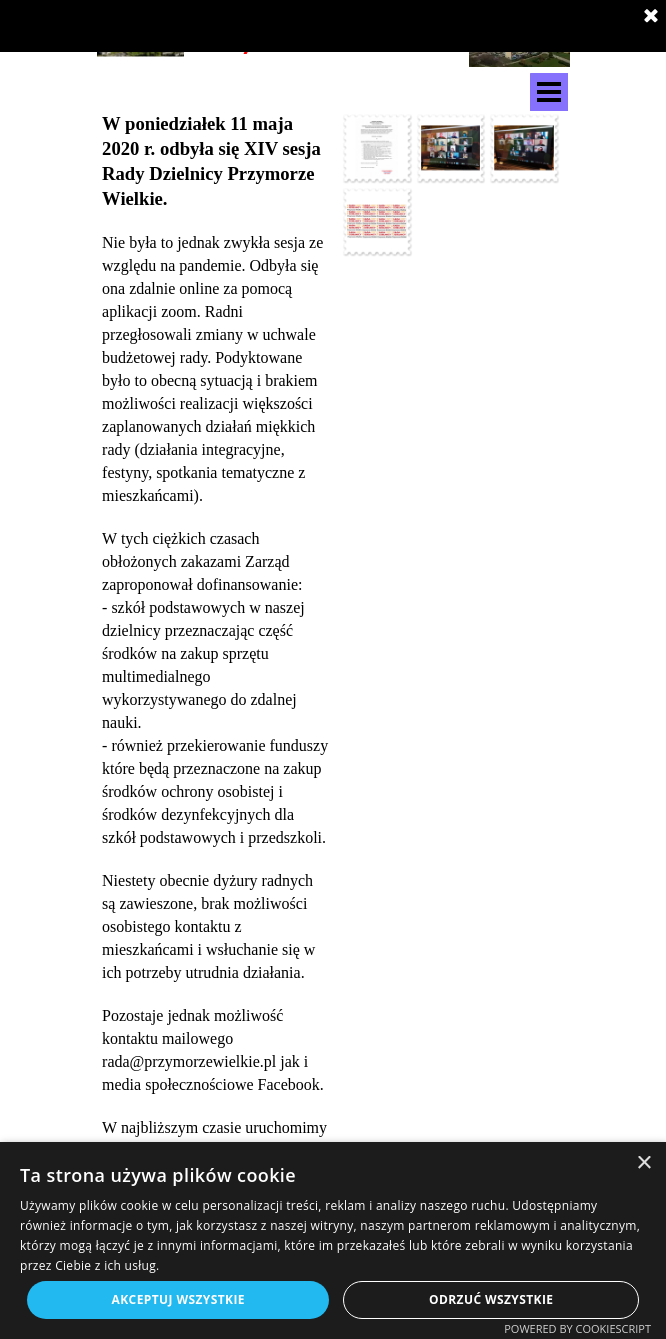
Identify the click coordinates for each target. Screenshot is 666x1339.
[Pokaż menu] (549, 92)
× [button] (643, 1163)
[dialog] (333, 1240)
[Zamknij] (651, 17)
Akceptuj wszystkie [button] (178, 1299)
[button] (377, 148)
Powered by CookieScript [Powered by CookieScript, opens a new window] (577, 1328)
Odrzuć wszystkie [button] (491, 1299)
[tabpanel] (215, 669)
